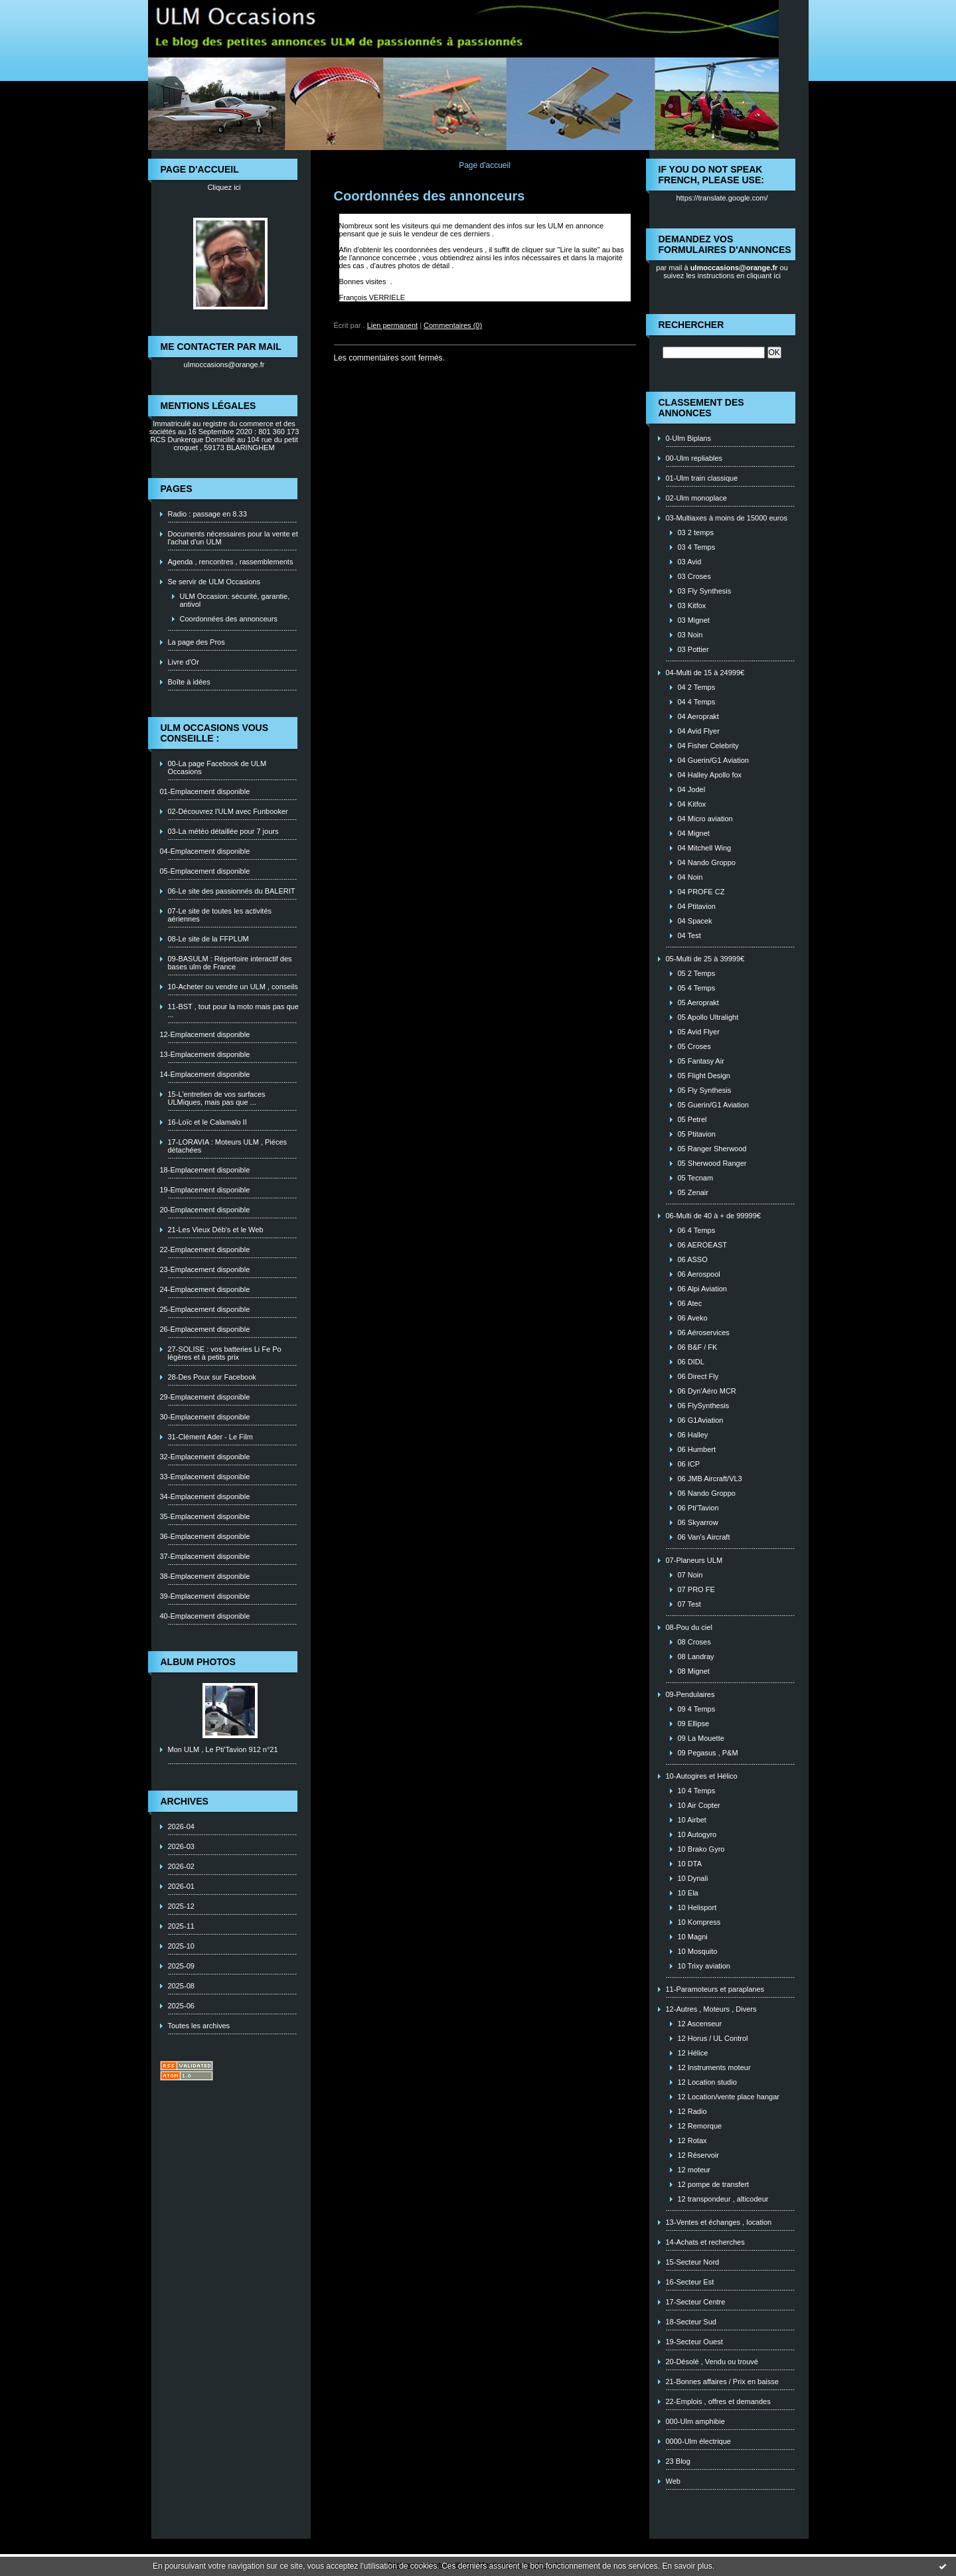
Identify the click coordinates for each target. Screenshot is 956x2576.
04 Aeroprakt (698, 716)
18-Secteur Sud (691, 2322)
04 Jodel (692, 789)
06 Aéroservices (704, 1332)
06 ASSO (693, 1259)
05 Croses (694, 1046)
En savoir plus (687, 2566)
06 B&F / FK (698, 1347)
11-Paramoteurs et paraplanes (715, 1989)
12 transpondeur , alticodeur (723, 2199)
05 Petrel (692, 1119)
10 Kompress (699, 1922)
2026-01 (181, 1886)
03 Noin (690, 635)
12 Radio (692, 2111)
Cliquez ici (223, 187)
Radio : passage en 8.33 (207, 514)
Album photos (198, 1661)
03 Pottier (693, 649)
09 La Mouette (701, 1738)
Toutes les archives (199, 2026)
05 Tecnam (696, 1178)
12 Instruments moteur (714, 2067)
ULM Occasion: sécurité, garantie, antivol (235, 600)
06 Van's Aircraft (704, 1537)
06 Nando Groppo (707, 1493)
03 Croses (694, 576)
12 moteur (694, 2170)
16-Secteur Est (690, 2282)
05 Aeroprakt (698, 1002)
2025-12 (181, 1906)
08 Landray (696, 1656)
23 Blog (678, 2461)
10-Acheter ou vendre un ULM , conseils (233, 987)
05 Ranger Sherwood (712, 1149)
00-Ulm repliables (694, 458)
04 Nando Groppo (707, 862)
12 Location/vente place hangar (729, 2097)
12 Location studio (707, 2082)
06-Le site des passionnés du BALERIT (231, 891)
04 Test (689, 935)
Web (673, 2481)
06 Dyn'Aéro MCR (707, 1391)
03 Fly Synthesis (705, 591)
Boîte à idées (189, 682)
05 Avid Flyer (699, 1032)
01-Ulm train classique (702, 478)
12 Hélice (693, 2053)
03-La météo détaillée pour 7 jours (223, 831)
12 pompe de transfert (714, 2184)
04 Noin (690, 877)
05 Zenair (693, 1192)
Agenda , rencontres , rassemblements (230, 562)
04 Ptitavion (697, 906)
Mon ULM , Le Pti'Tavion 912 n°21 (223, 1749)
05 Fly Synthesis (705, 1090)
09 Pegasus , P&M (708, 1753)
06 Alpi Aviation (702, 1289)
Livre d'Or (183, 662)
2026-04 (181, 1826)
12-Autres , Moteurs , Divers (711, 2009)
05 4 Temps (697, 988)
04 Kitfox (692, 804)
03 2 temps (696, 532)
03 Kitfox (692, 605)
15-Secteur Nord (693, 2262)
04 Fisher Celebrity (708, 746)
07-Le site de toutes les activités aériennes (220, 915)
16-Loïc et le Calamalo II (207, 1122)
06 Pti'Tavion (698, 1508)
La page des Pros (196, 642)
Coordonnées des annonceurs (229, 619)
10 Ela (688, 1893)
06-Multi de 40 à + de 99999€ (713, 1216)
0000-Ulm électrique (698, 2441)
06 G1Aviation (701, 1420)
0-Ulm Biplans (688, 438)
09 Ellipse (694, 1724)
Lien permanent (392, 325)
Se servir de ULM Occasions (214, 582)
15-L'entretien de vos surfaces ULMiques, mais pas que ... (217, 1098)
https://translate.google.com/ (721, 198)
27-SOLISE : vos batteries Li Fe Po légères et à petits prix (224, 1353)
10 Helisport (697, 1907)
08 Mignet (694, 1671)
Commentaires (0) (453, 325)
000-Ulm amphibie (695, 2421)
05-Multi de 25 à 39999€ (705, 959)
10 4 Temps (697, 1791)
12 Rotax (692, 2140)
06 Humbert (697, 1449)
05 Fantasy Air (701, 1061)
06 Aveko (693, 1318)
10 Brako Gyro (701, 1849)
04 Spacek (695, 921)
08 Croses (694, 1642)
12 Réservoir (698, 2155)
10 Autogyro (697, 1834)
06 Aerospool (699, 1274)
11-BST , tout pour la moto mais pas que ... (233, 1010)
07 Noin (690, 1575)
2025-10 (181, 1946)
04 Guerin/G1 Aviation (713, 760)
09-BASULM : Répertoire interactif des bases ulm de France (230, 963)
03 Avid (690, 562)
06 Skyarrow (698, 1522)
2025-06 (181, 2006)
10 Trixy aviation (704, 1966)
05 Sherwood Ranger (712, 1163)
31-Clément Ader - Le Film (210, 1437)
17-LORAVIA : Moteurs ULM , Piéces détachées (227, 1146)
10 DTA (690, 1864)
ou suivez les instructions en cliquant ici (725, 272)
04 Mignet (694, 833)
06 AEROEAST (703, 1245)
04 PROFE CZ (701, 892)
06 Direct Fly (698, 1376)
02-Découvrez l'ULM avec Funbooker (228, 811)
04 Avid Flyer (699, 731)
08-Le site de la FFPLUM (208, 939)
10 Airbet (692, 1820)
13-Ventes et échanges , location (719, 2222)
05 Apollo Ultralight (708, 1017)
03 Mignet (694, 620)
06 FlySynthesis (704, 1405)
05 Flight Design (704, 1076)
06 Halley (693, 1435)
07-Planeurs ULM (694, 1560)
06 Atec (690, 1303)
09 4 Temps (697, 1709)
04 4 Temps (697, 702)
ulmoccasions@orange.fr (224, 364)
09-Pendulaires (690, 1694)
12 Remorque (700, 2126)
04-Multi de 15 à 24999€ (705, 673)
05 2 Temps (697, 973)
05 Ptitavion (697, 1134)
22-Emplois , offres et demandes (718, 2401)
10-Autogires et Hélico (702, 1776)
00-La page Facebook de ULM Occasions (217, 767)
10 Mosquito (698, 1951)
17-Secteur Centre (696, 2302)
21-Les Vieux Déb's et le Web (216, 1230)
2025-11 (181, 1926)
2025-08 (181, 1986)
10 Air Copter (699, 1805)
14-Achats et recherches (705, 2242)
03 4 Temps (697, 547)
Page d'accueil (485, 165)
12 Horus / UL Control (713, 2038)
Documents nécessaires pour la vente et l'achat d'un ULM (233, 538)
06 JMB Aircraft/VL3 (710, 1479)
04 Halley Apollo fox (710, 775)
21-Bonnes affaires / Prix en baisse (722, 2381)
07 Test (689, 1604)
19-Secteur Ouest (694, 2342)
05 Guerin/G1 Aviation (713, 1105)
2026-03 (181, 1846)
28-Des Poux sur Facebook (212, 1377)
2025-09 (181, 1966)
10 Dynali (693, 1878)
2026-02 (181, 1866)
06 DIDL (691, 1362)
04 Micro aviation (705, 819)
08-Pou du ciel (689, 1627)
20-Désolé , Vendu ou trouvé (712, 2362)
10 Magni (693, 1937)
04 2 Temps (697, 687)
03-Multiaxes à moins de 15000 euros (726, 518)
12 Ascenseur (700, 2024)
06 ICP (689, 1464)
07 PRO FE (696, 1589)
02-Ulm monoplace (696, 498)
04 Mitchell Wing (705, 848)
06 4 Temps (697, 1230)
